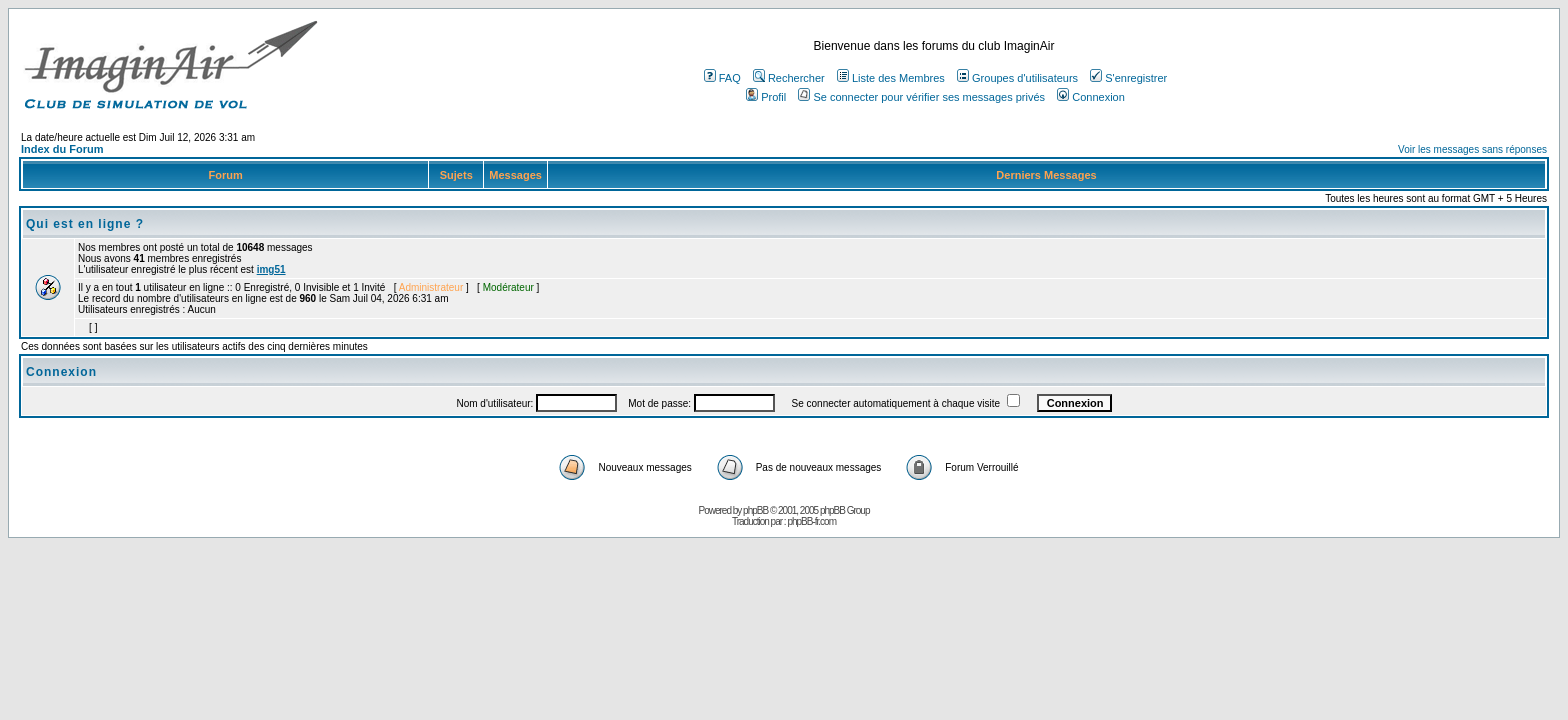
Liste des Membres (891, 78)
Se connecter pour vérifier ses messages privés (921, 97)
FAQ (722, 78)
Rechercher (789, 78)
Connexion (1091, 97)
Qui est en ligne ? (85, 224)
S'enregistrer (1128, 78)
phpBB (755, 510)
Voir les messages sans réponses (1472, 149)
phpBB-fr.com (811, 521)
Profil (766, 97)
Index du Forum (62, 149)
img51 (271, 269)
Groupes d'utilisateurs (1017, 78)
